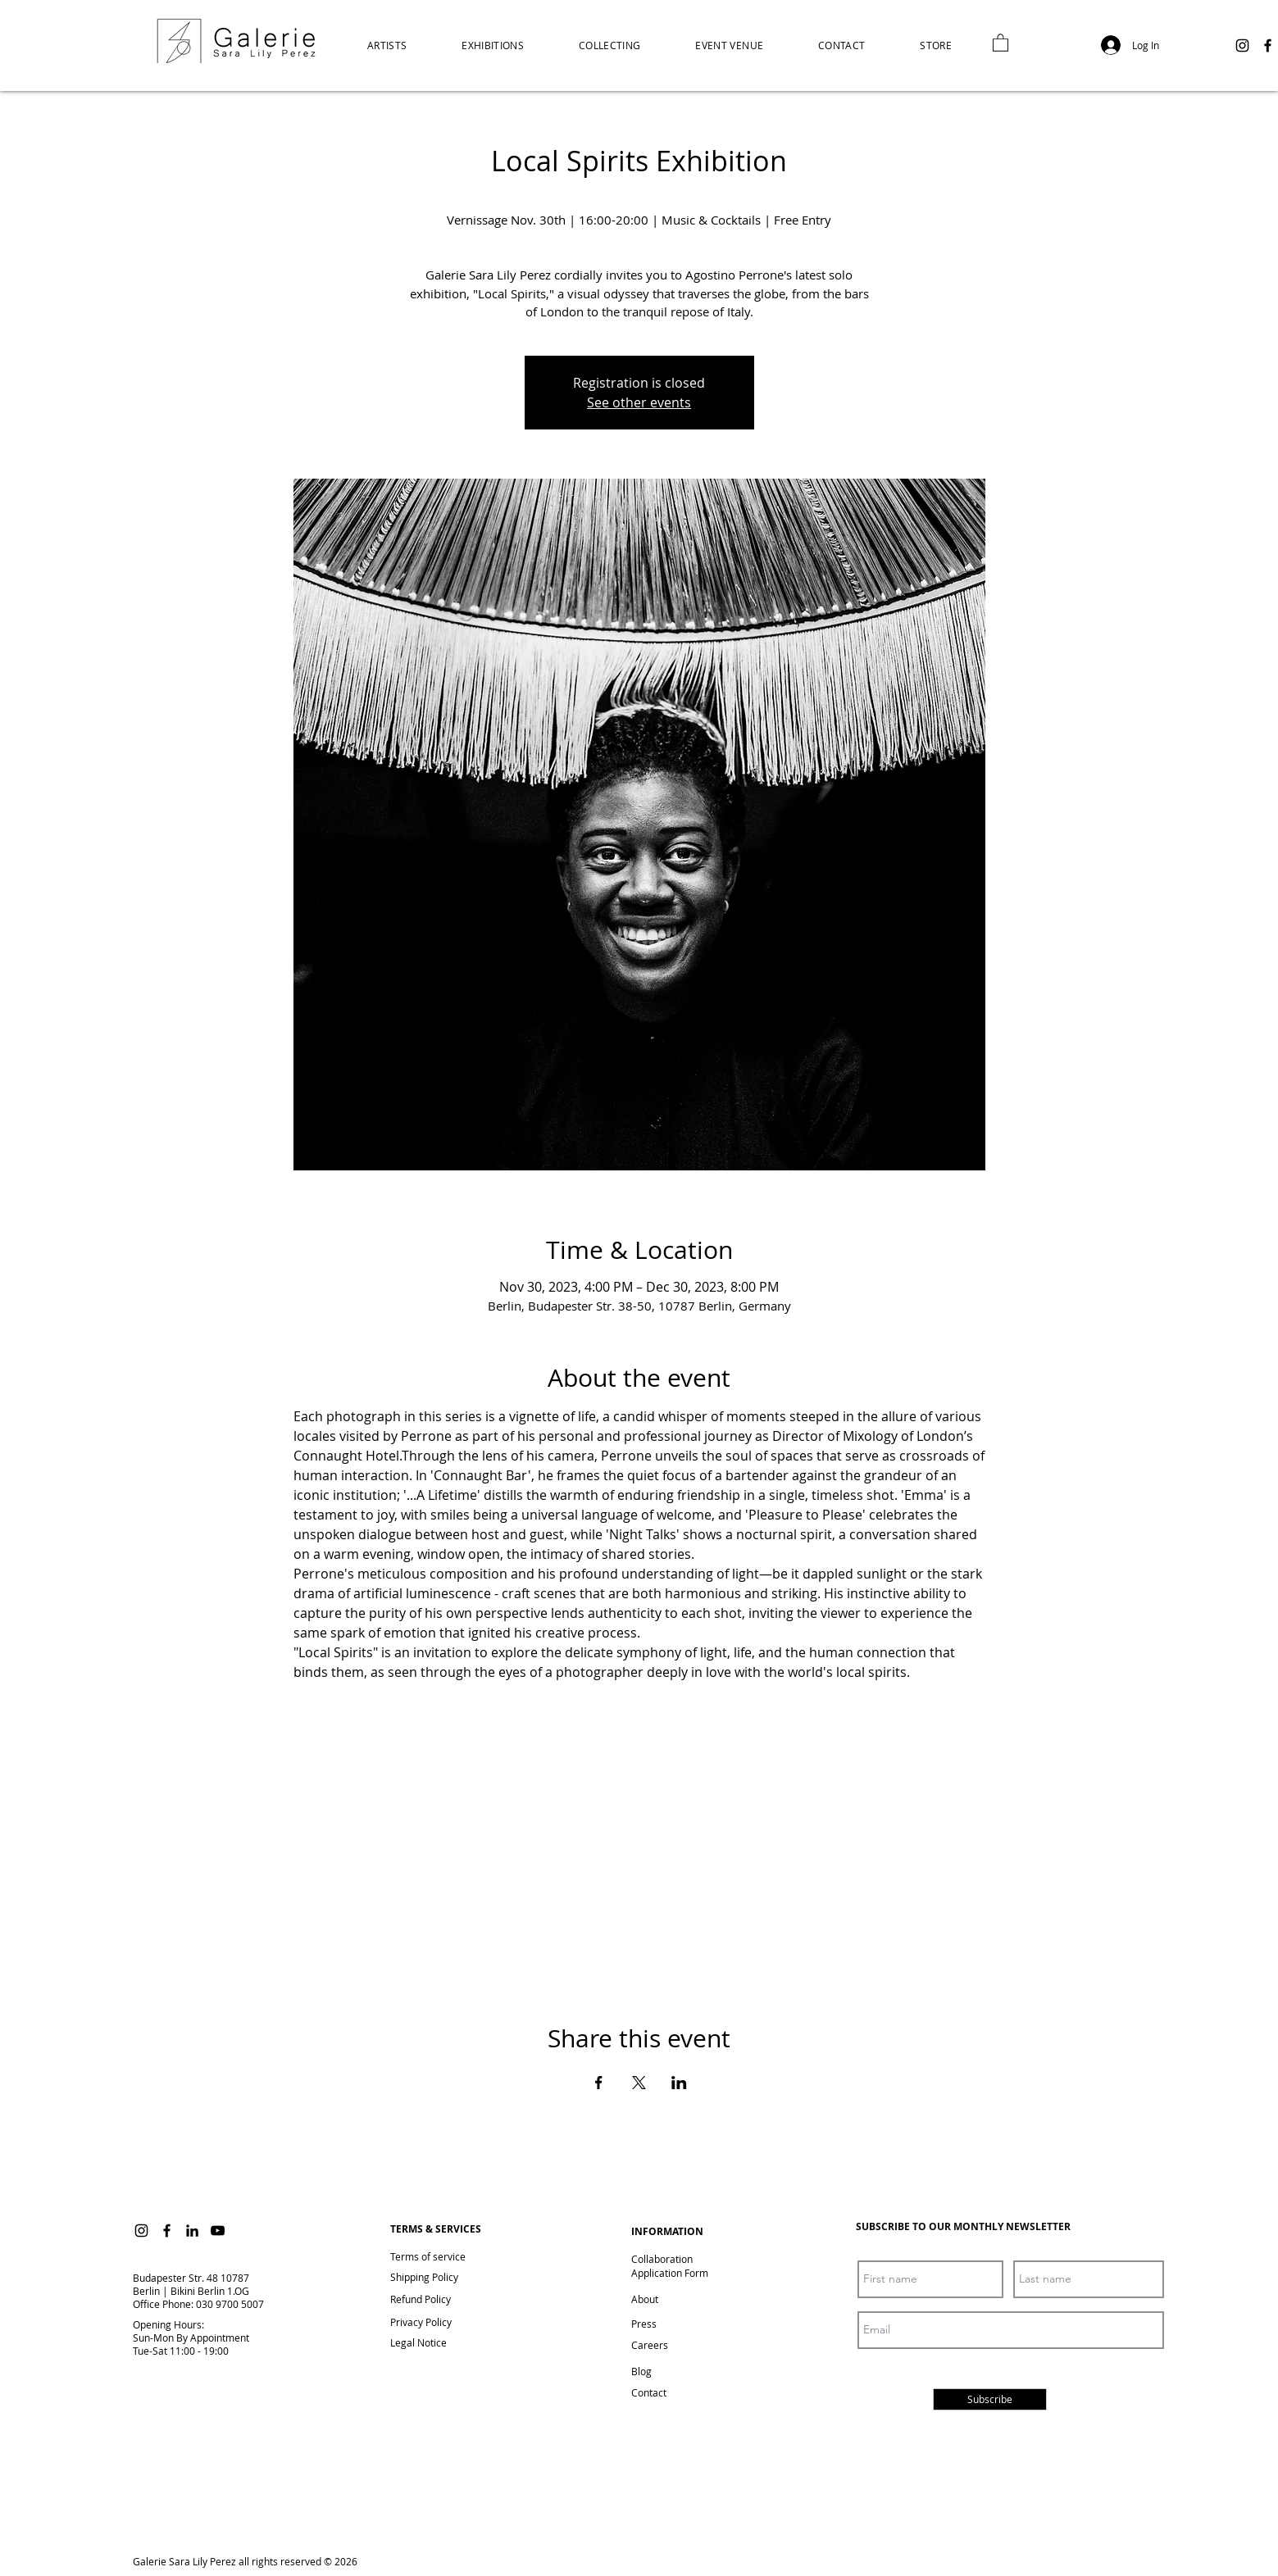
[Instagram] (1242, 45)
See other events (639, 402)
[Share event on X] (639, 2082)
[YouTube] (217, 2230)
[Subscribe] (990, 2399)
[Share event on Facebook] (599, 2082)
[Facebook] (1267, 45)
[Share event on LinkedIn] (679, 2082)
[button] (936, 45)
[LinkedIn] (192, 2230)
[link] (1000, 42)
